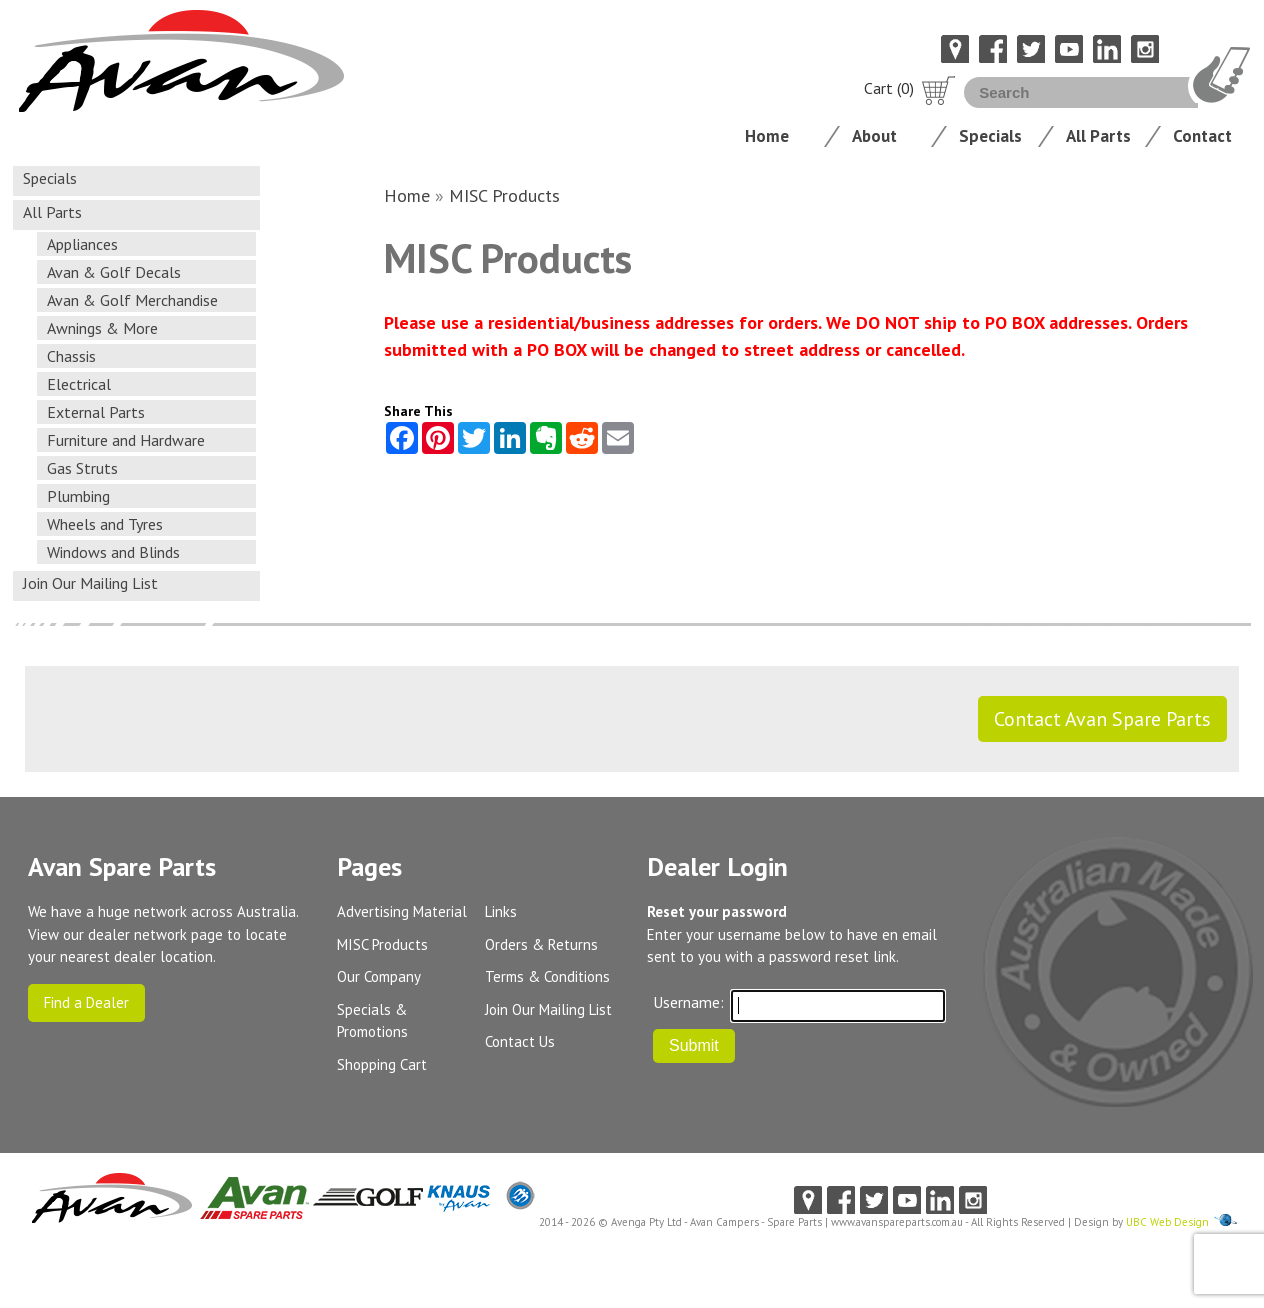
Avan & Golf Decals (114, 272)
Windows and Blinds (113, 552)
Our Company (379, 976)
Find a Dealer (86, 1002)
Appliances (82, 244)
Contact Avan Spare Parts (1102, 719)
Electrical (79, 384)
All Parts (1098, 136)
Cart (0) (910, 88)
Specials (990, 136)
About (874, 136)
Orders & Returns (541, 944)
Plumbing (78, 496)
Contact (1202, 136)
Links (501, 911)
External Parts (96, 412)
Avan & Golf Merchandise (132, 300)
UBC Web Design (1167, 1222)
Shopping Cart (382, 1064)
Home (767, 136)
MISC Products (504, 195)
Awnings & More (102, 328)
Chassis (71, 356)
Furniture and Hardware (126, 440)
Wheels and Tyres (105, 524)
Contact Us (520, 1041)
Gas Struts (82, 468)
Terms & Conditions (547, 976)
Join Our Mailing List (90, 583)
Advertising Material (402, 911)
